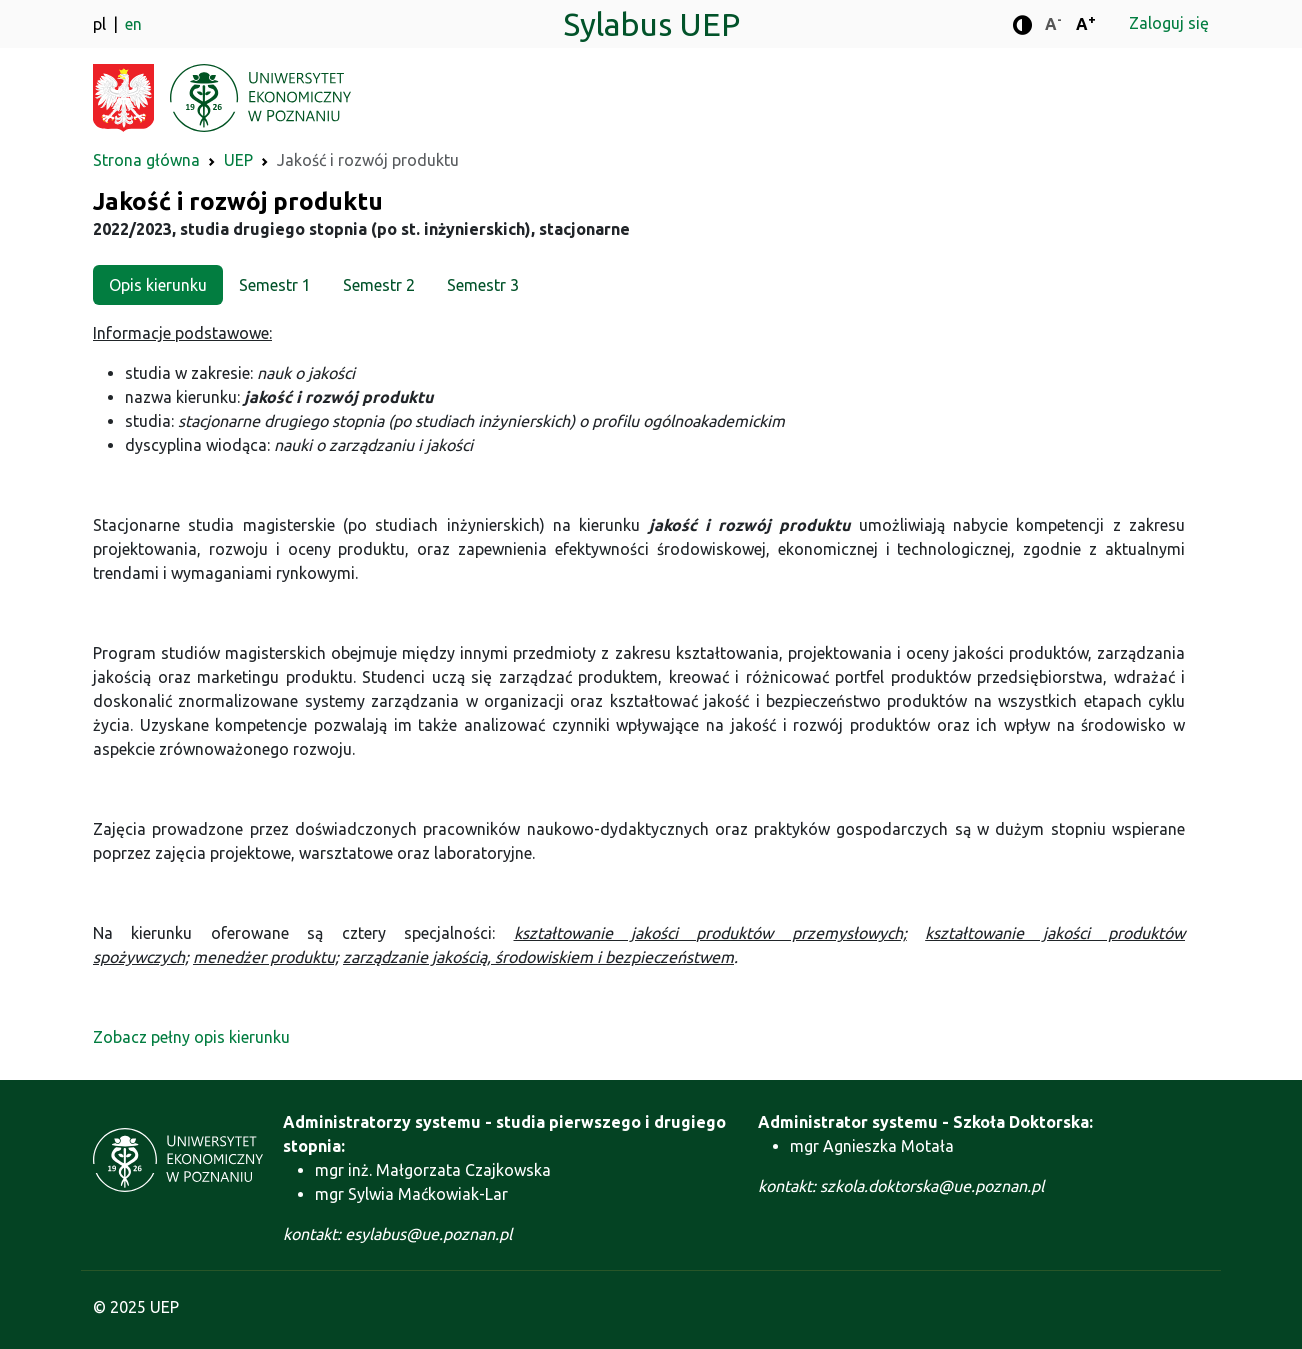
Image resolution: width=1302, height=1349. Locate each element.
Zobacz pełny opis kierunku (191, 1037)
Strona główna (146, 160)
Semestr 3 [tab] (483, 285)
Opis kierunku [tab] (158, 285)
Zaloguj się (1169, 23)
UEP (238, 160)
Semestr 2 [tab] (379, 285)
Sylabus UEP (651, 24)
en (133, 24)
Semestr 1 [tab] (275, 285)
